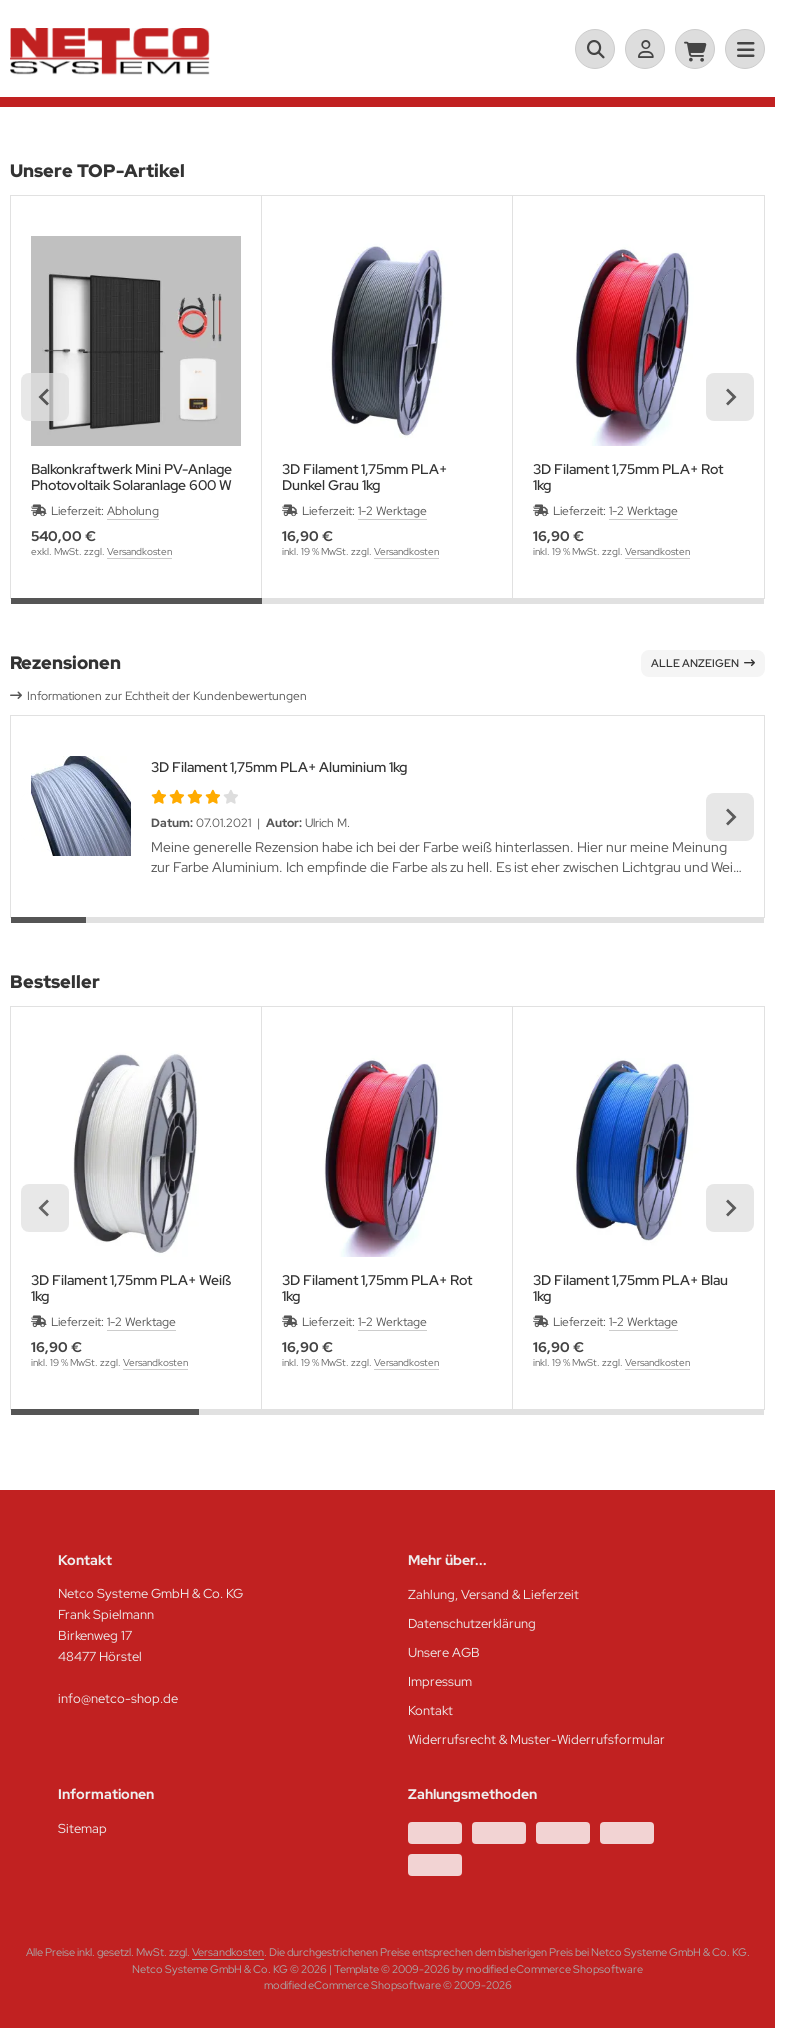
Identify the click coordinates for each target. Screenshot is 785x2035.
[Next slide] (730, 397)
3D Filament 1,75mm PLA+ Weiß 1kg (131, 1288)
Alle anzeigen (703, 663)
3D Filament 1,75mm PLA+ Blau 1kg (630, 1288)
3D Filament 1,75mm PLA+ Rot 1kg (628, 477)
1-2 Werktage (392, 511)
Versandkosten (139, 551)
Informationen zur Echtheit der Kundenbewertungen (167, 696)
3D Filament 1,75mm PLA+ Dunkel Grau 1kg (364, 477)
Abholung (133, 511)
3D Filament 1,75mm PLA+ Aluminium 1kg (279, 767)
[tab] (136, 613)
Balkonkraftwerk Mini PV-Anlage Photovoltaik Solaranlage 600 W (131, 477)
